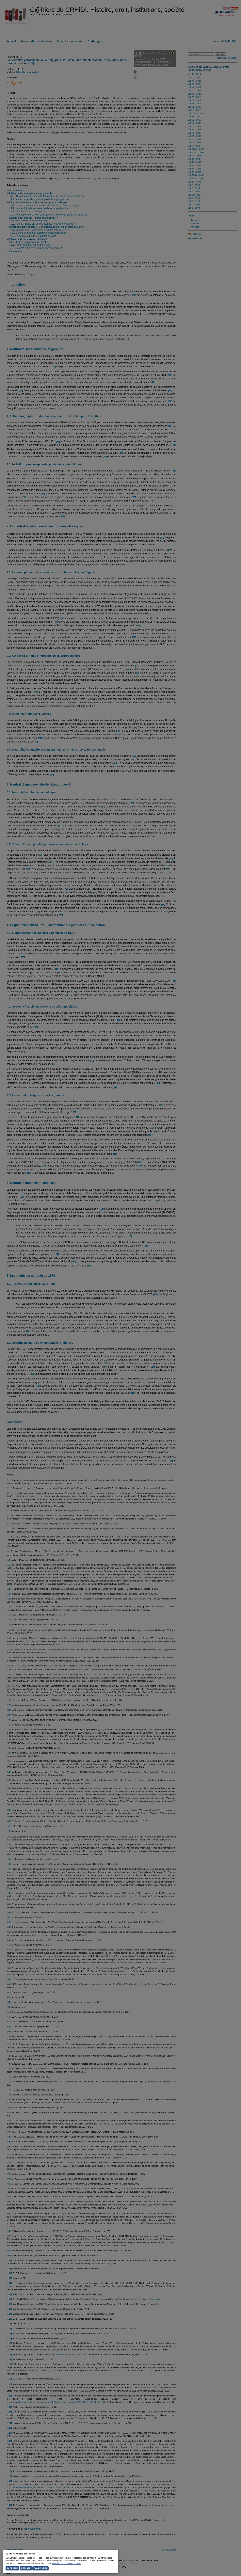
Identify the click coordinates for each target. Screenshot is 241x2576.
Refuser (26, 2568)
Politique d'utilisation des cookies (66, 2563)
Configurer (40, 2568)
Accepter (12, 2568)
